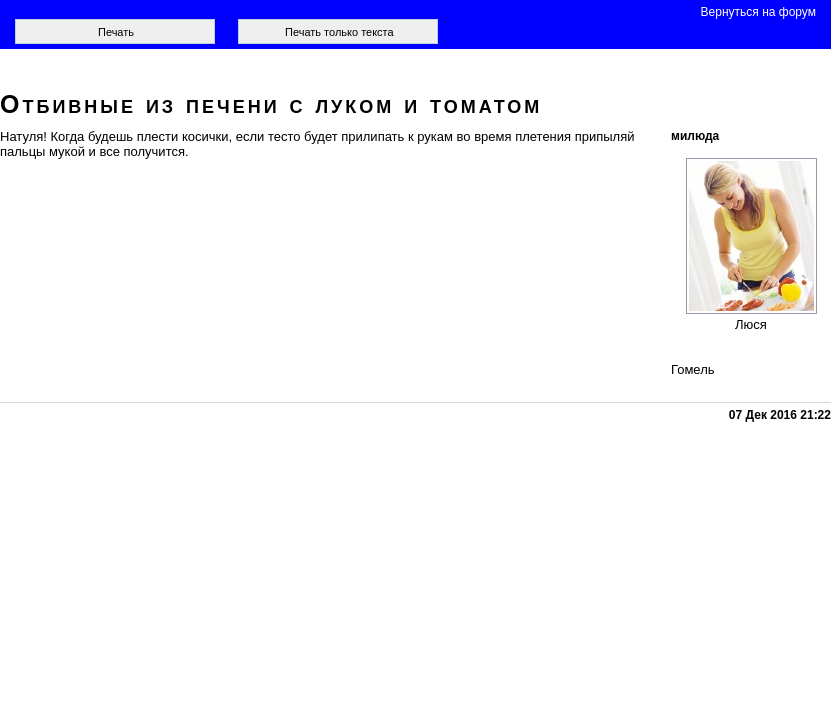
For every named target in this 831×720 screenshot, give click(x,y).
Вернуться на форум (758, 12)
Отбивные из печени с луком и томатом (271, 104)
